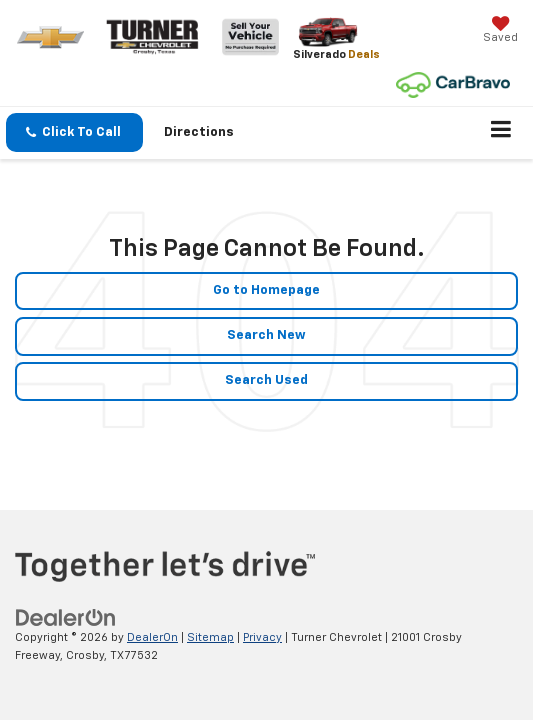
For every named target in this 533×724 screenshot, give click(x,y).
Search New (266, 335)
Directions (199, 132)
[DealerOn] (66, 617)
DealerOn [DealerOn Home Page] (152, 637)
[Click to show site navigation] (501, 133)
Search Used (266, 380)
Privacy (262, 637)
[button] (74, 132)
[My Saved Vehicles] (500, 31)
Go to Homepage (266, 290)
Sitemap (210, 637)
